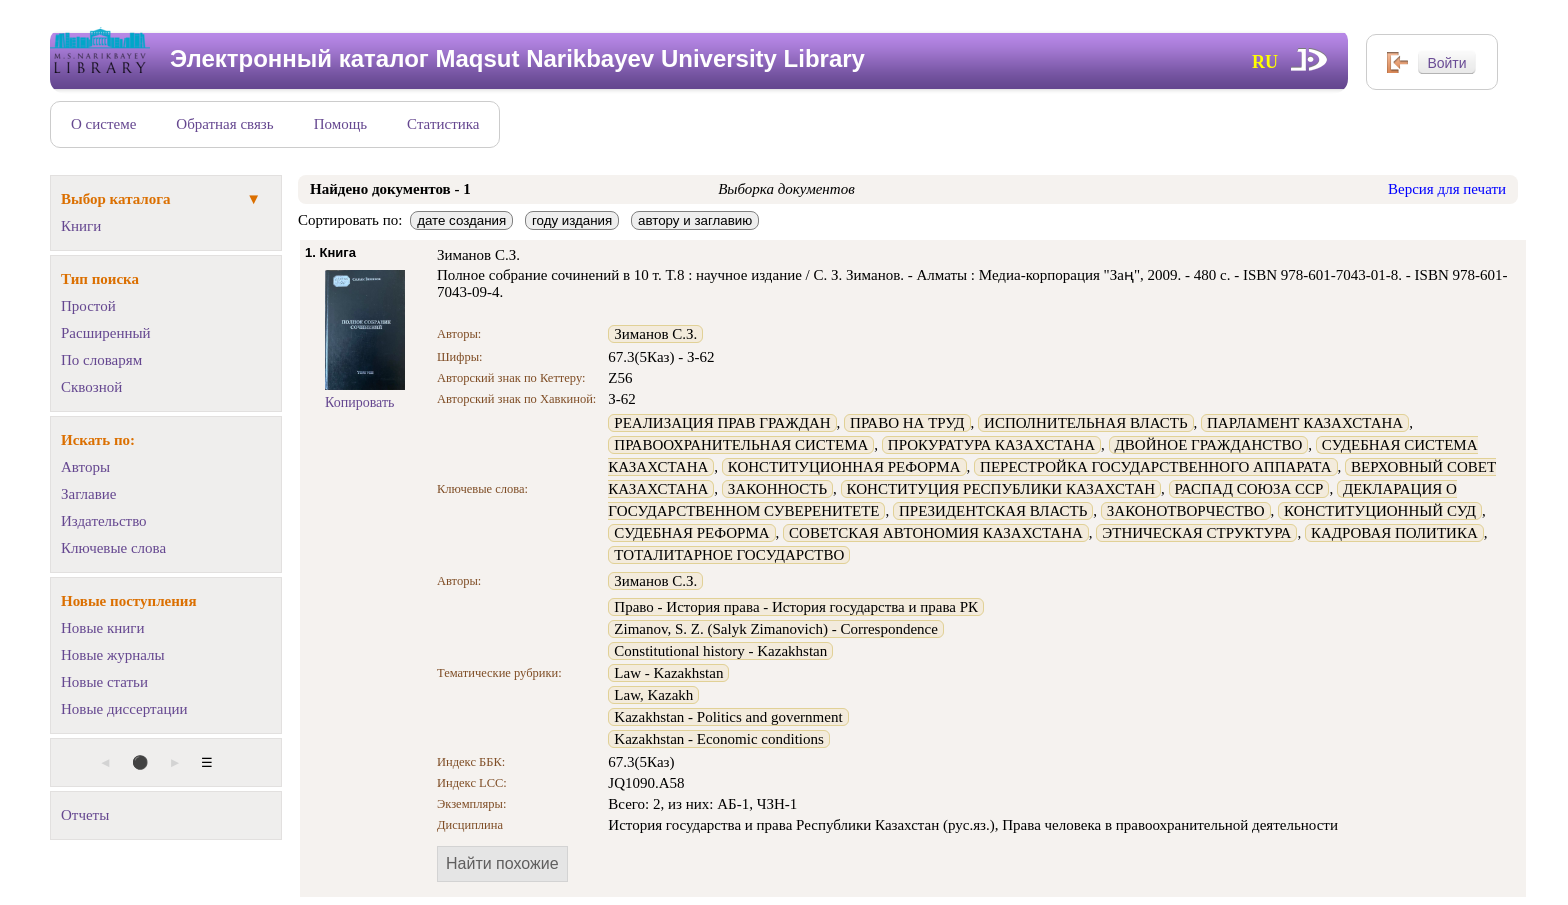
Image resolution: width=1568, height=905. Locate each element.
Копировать (359, 402)
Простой (88, 306)
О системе (103, 124)
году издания (572, 220)
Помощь (340, 124)
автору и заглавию (695, 220)
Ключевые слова (113, 548)
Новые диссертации (124, 709)
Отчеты (85, 815)
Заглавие (88, 494)
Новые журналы (113, 655)
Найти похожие (502, 863)
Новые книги (102, 628)
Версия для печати (1447, 189)
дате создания (461, 220)
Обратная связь (224, 124)
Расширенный (106, 333)
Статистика (443, 124)
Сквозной (91, 387)
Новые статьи (104, 682)
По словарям (101, 360)
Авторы (85, 467)
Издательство (104, 521)
